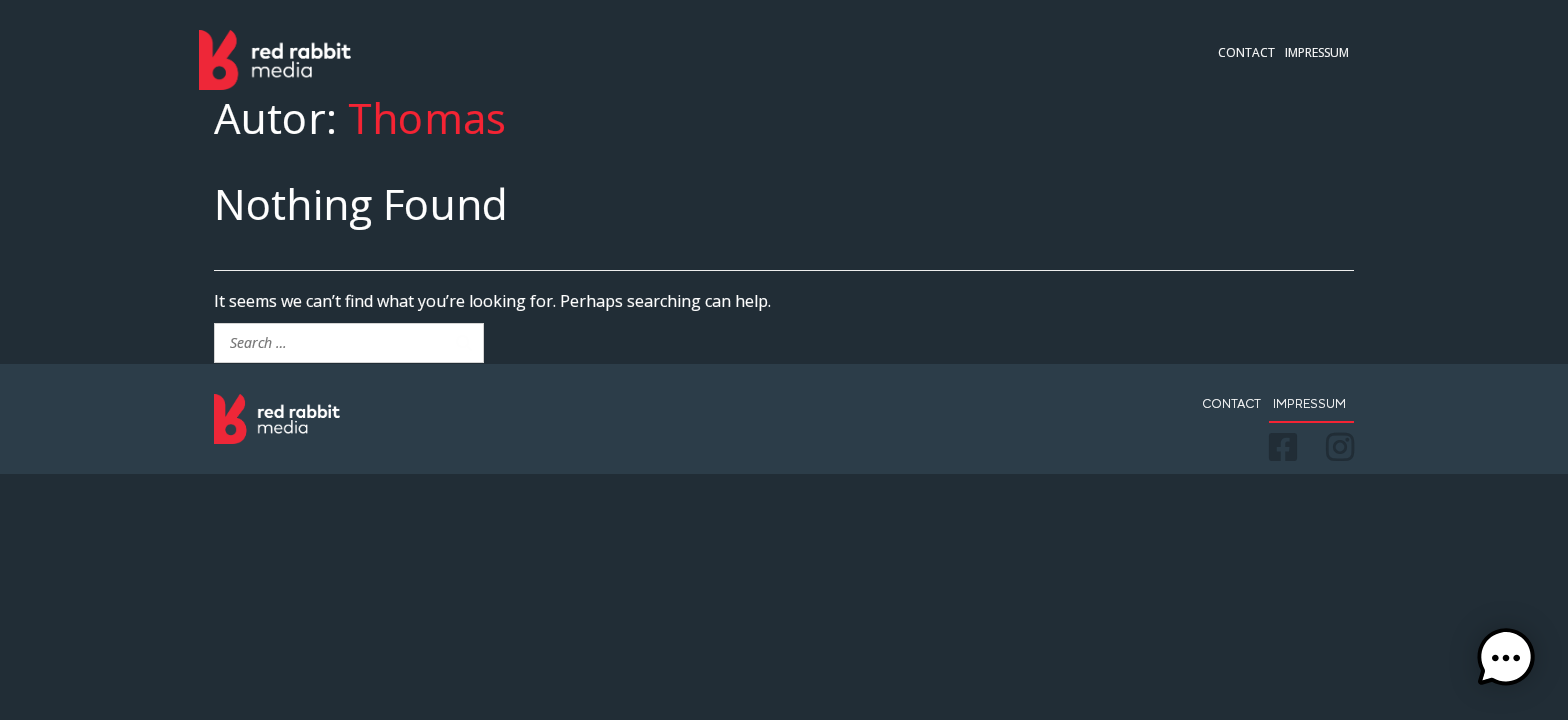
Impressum (1317, 52)
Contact (1246, 52)
